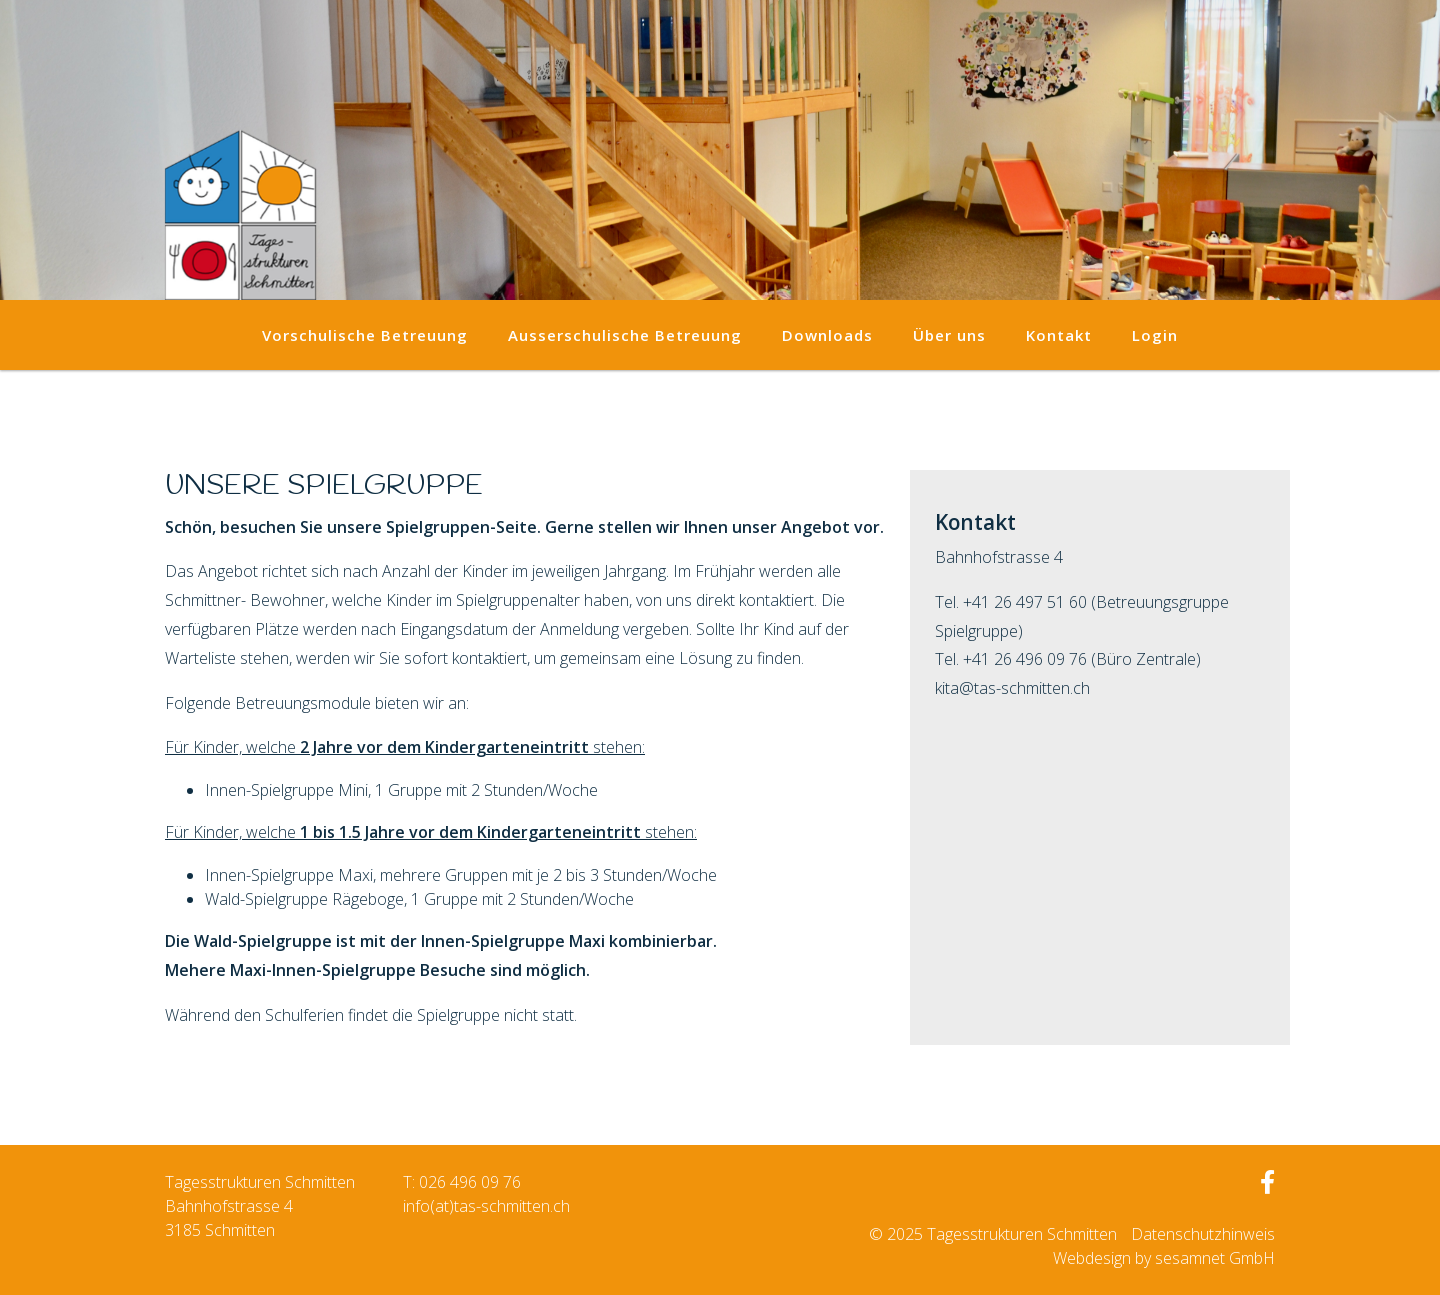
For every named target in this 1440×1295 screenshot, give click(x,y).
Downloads (827, 335)
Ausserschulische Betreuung (625, 335)
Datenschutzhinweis (1203, 1234)
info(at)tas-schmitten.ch (486, 1206)
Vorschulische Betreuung (365, 335)
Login (1155, 335)
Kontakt (1059, 335)
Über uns (949, 335)
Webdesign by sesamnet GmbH (1164, 1258)
